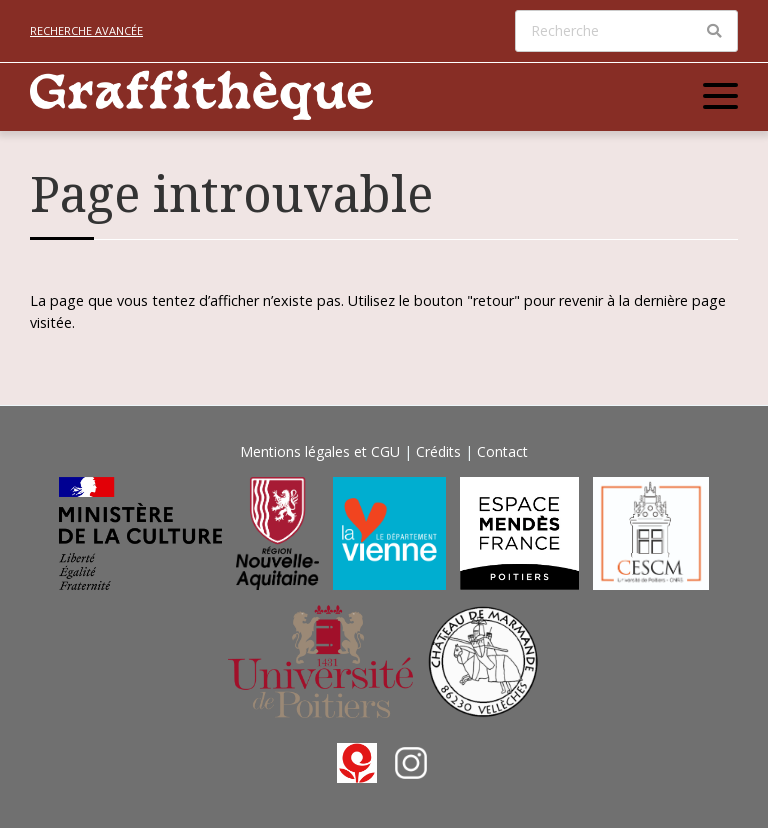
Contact (502, 451)
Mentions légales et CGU (320, 451)
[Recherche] (626, 31)
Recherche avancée (86, 30)
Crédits (438, 451)
